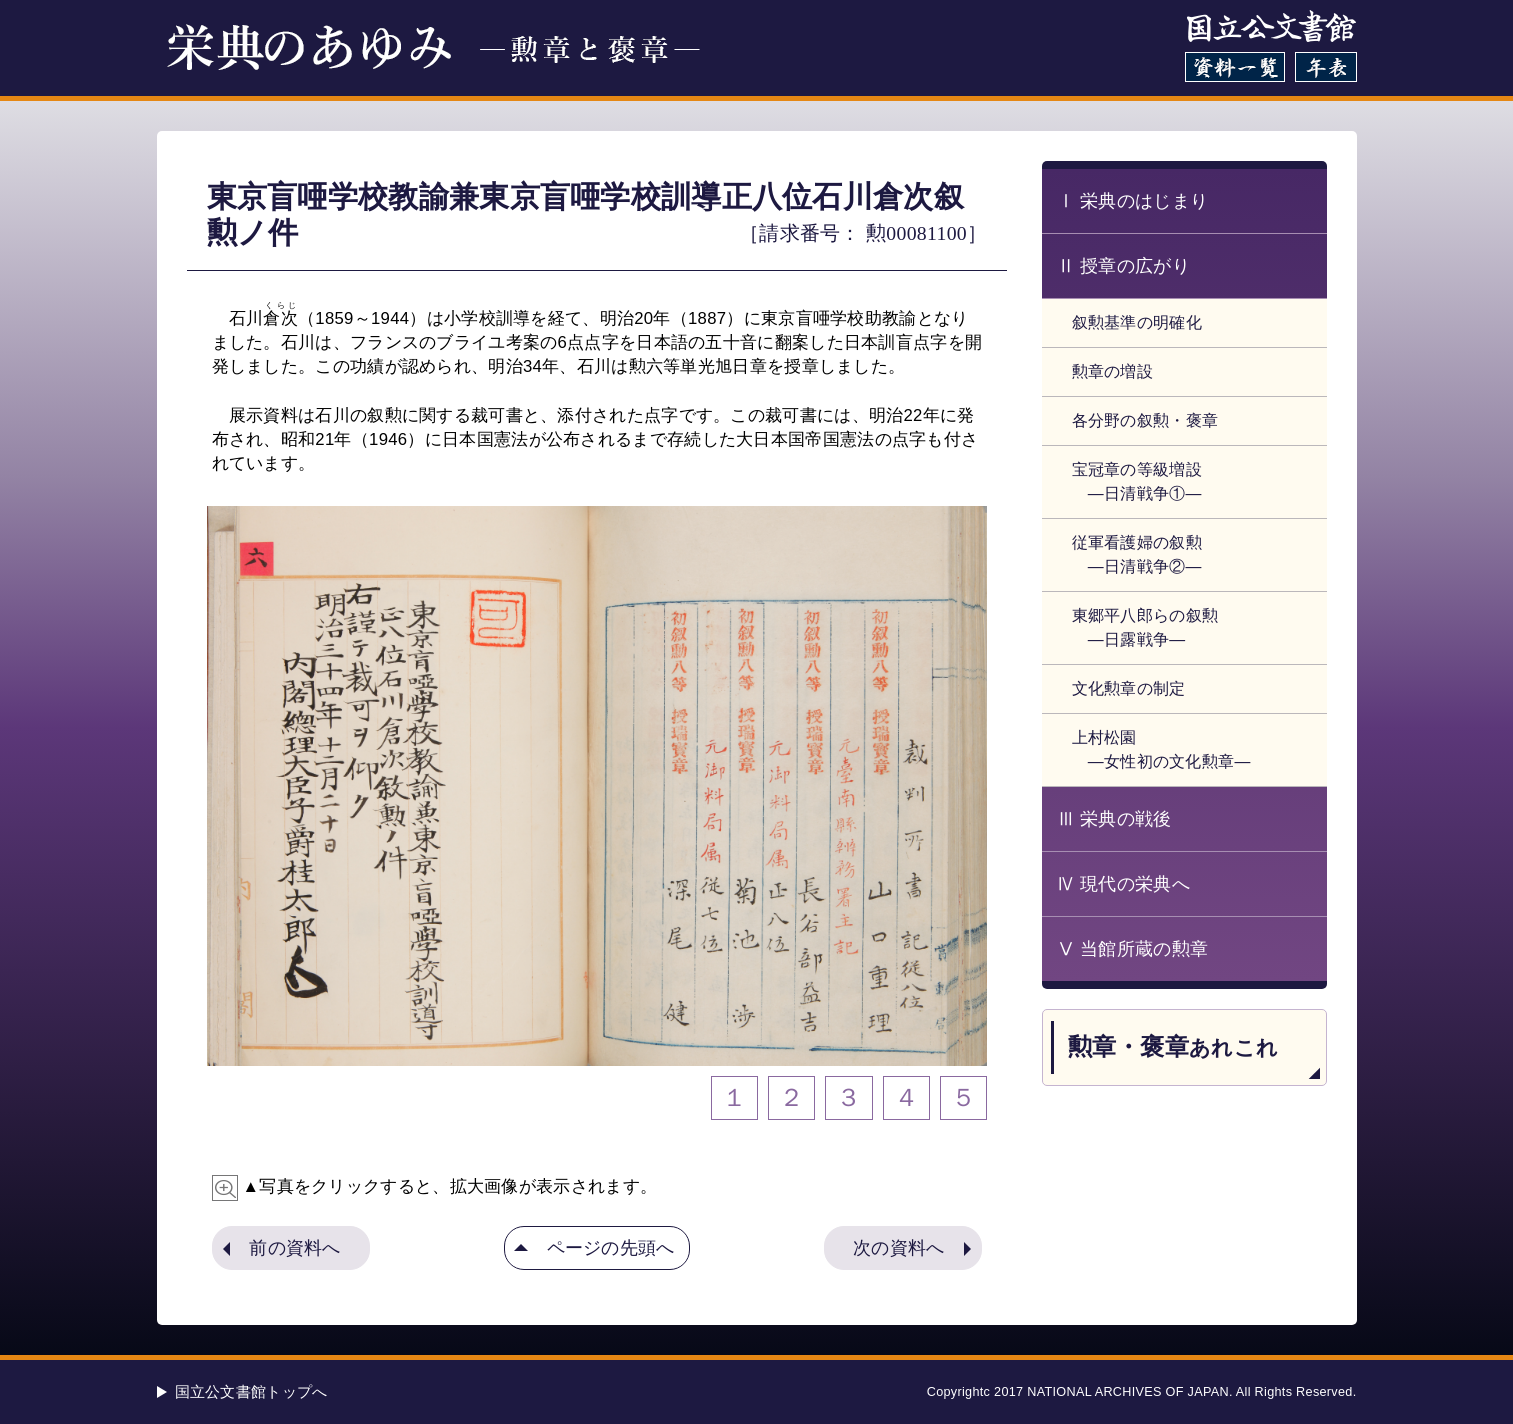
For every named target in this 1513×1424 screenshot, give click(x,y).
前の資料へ (295, 1247)
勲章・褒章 (1173, 1046)
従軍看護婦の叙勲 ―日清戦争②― (1137, 554)
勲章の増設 (1113, 371)
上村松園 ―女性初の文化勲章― (1161, 749)
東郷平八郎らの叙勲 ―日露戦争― (1145, 627)
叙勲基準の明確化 (1137, 322)
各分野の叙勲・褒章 (1145, 420)
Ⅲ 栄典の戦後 (1114, 819)
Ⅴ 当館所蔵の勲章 (1133, 949)
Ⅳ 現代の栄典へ (1123, 884)
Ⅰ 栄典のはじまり (1133, 201)
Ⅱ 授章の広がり (1123, 266)
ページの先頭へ (611, 1247)
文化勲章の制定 (1129, 688)
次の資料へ (899, 1247)
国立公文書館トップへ (251, 1391)
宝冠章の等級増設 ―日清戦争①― (1137, 481)
